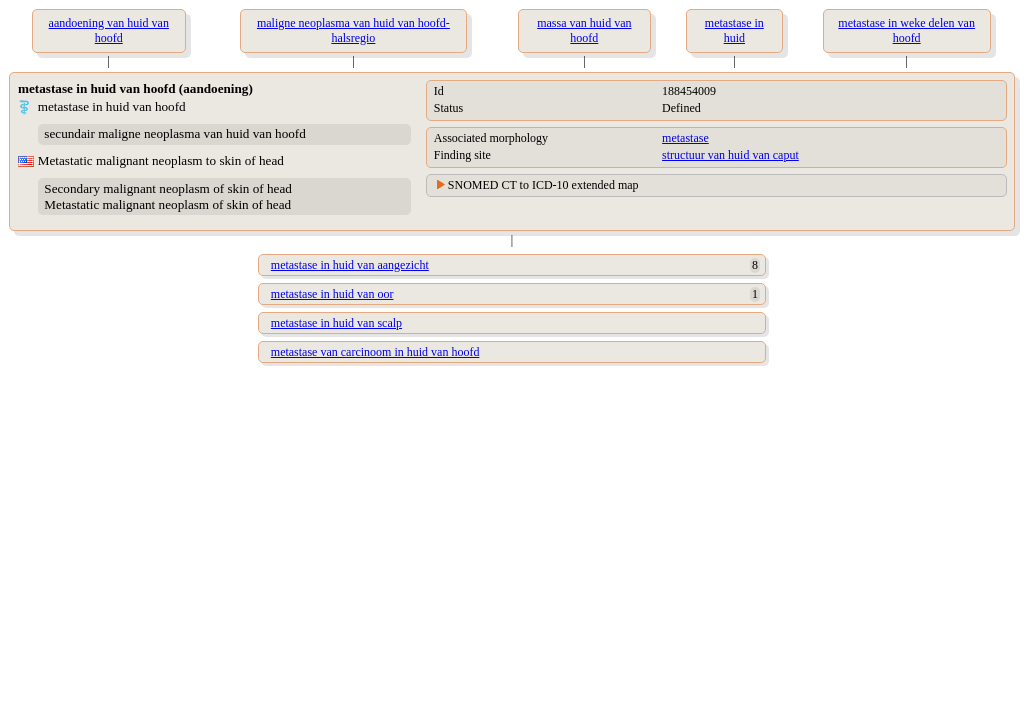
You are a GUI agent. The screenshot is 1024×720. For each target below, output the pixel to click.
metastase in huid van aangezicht (350, 265)
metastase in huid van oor (332, 294)
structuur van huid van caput (730, 155)
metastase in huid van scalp (336, 323)
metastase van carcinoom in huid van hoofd (375, 352)
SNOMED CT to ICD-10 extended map (543, 185)
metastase (685, 138)
